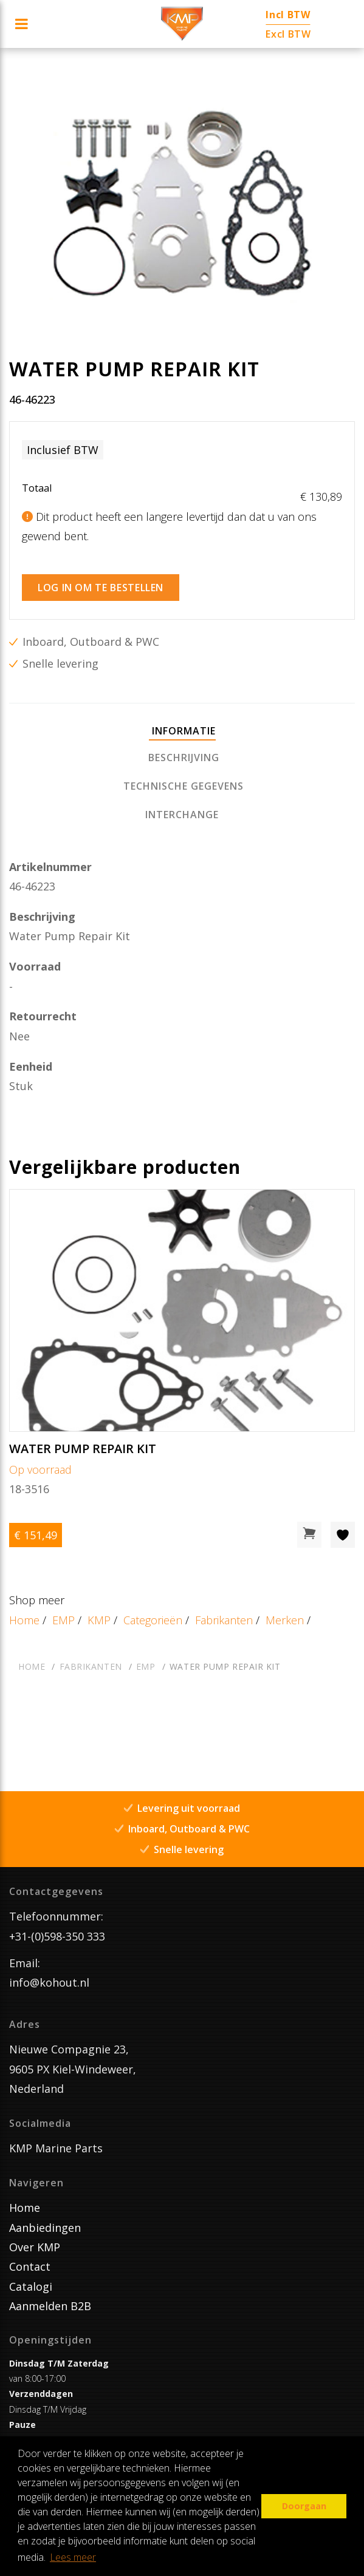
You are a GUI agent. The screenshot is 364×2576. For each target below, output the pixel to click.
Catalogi (30, 2286)
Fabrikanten (224, 1620)
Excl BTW (288, 34)
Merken (285, 1620)
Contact (29, 2266)
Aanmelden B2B (50, 2306)
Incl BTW (288, 14)
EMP (63, 1620)
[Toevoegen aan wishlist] (343, 1535)
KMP (99, 1620)
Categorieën (152, 1620)
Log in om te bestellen (100, 587)
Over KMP (34, 2247)
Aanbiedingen (45, 2227)
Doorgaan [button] (304, 2506)
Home (24, 1620)
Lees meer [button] (73, 2557)
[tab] (182, 732)
